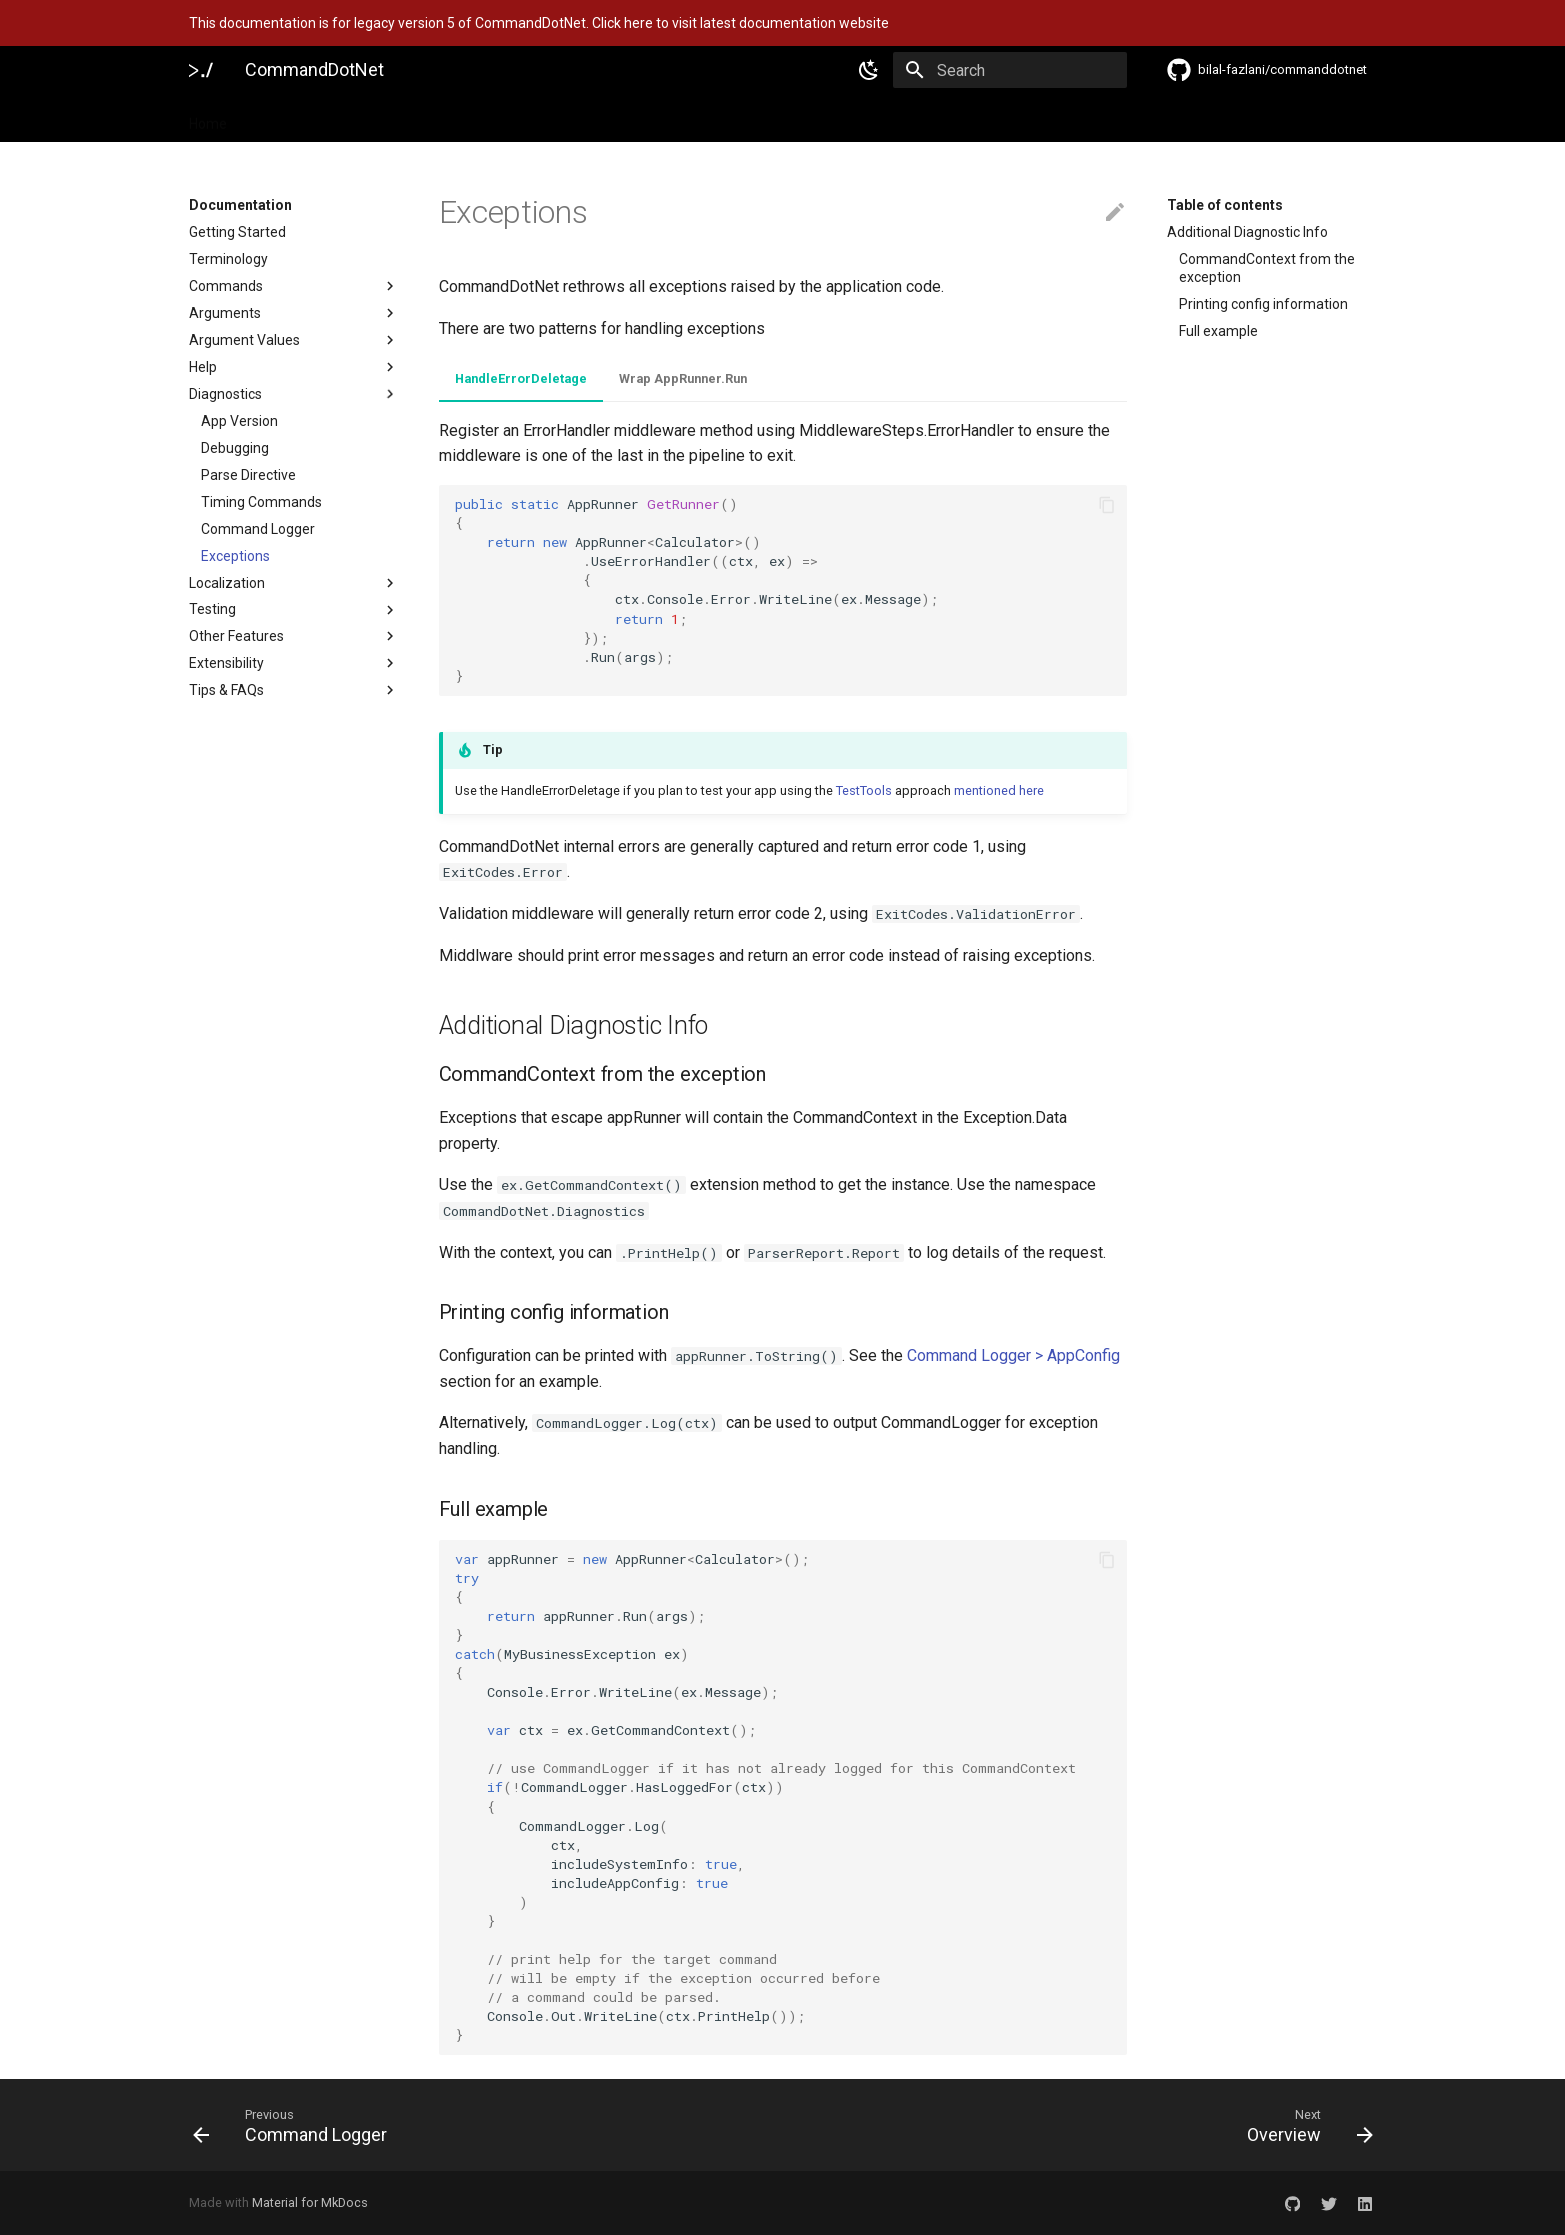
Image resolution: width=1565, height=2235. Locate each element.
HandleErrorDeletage (521, 378)
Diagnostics (294, 394)
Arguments (294, 313)
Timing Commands (261, 502)
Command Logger (258, 529)
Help (294, 367)
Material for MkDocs (310, 2202)
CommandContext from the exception (1267, 268)
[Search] (1010, 70)
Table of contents (1225, 205)
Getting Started (237, 232)
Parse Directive (248, 475)
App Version (239, 421)
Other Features (294, 636)
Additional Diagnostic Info (1247, 232)
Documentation (302, 118)
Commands (294, 286)
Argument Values (294, 340)
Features (405, 118)
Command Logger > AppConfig (1013, 1355)
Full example (1218, 331)
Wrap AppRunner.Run (683, 378)
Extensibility (294, 663)
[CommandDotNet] (201, 70)
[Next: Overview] (1086, 2125)
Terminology (228, 259)
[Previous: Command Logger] (480, 2125)
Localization (294, 583)
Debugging (235, 448)
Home (208, 118)
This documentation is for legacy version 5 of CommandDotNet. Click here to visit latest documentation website (539, 23)
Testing (294, 610)
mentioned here (999, 790)
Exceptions (235, 556)
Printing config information (1263, 304)
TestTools (864, 790)
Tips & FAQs (294, 690)
